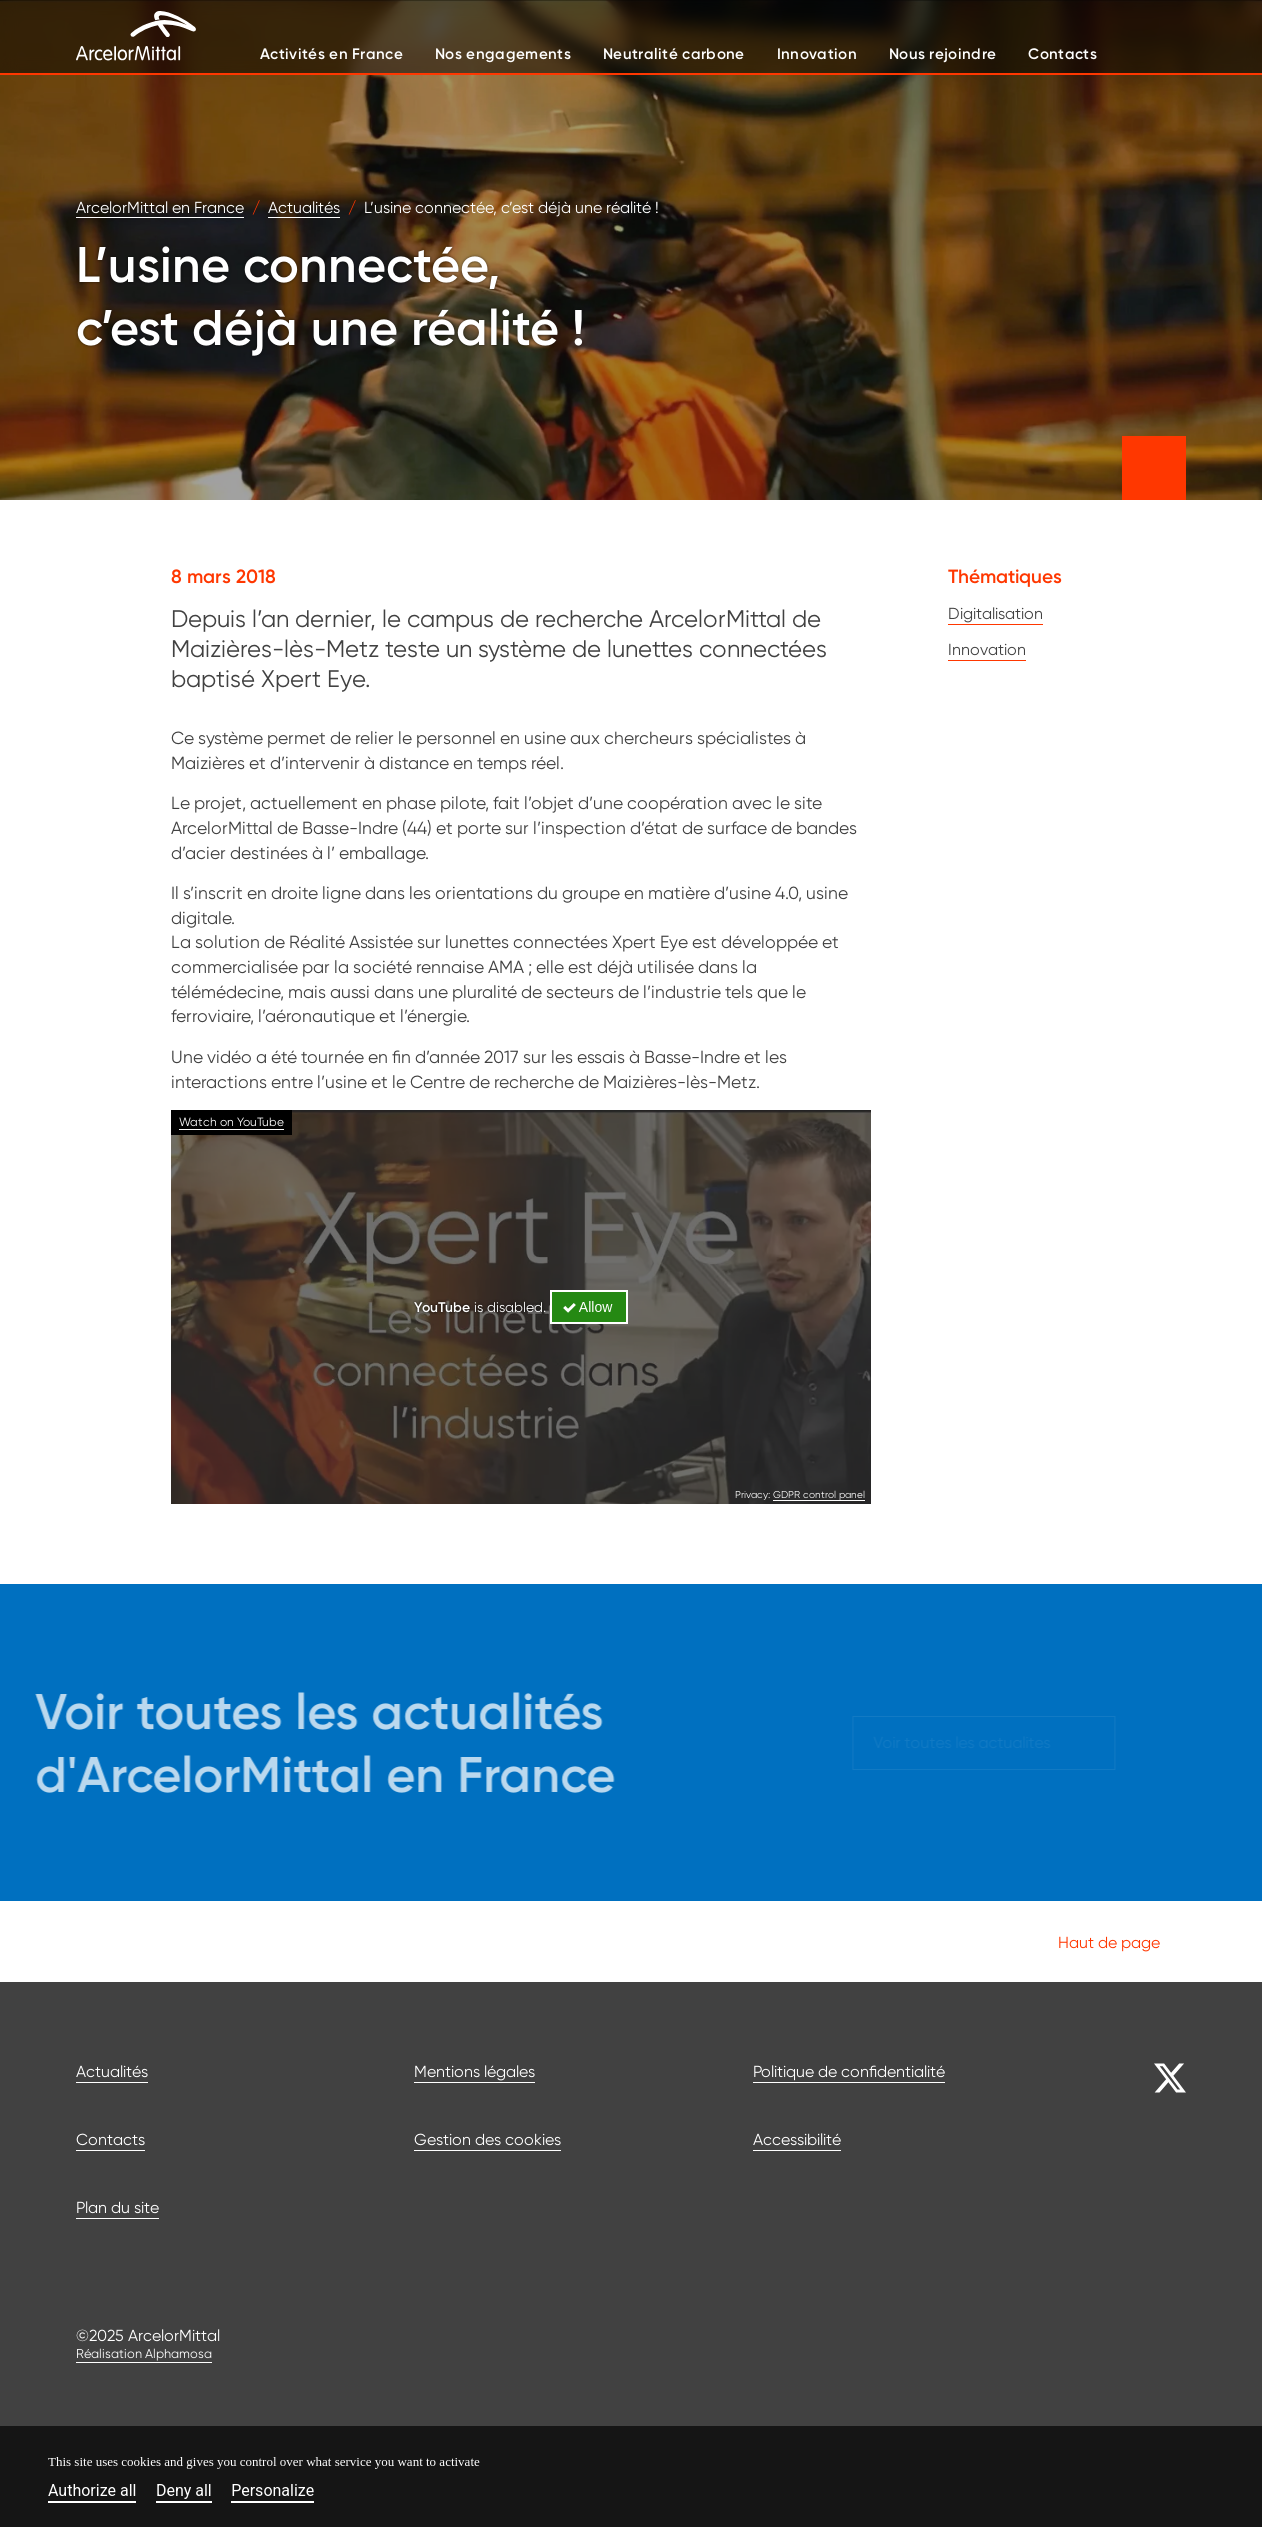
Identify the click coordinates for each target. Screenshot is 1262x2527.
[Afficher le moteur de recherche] (1161, 52)
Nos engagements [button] (503, 53)
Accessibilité (797, 2139)
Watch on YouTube (231, 1121)
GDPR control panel (819, 1494)
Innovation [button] (817, 53)
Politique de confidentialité (849, 2071)
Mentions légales (474, 2071)
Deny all (184, 2491)
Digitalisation (995, 613)
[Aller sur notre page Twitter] (1153, 2078)
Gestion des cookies (487, 2139)
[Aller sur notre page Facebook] (1153, 2126)
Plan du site (117, 2207)
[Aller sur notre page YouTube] (1153, 2222)
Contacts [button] (1062, 53)
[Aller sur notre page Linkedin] (1153, 2174)
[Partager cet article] (1154, 468)
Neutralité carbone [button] (674, 53)
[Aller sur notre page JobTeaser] (1153, 2270)
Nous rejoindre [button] (942, 53)
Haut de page (1122, 1941)
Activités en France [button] (331, 53)
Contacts (110, 2139)
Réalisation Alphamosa (144, 2353)
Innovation (987, 649)
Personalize (272, 2491)
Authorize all (92, 2491)
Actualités (112, 2071)
